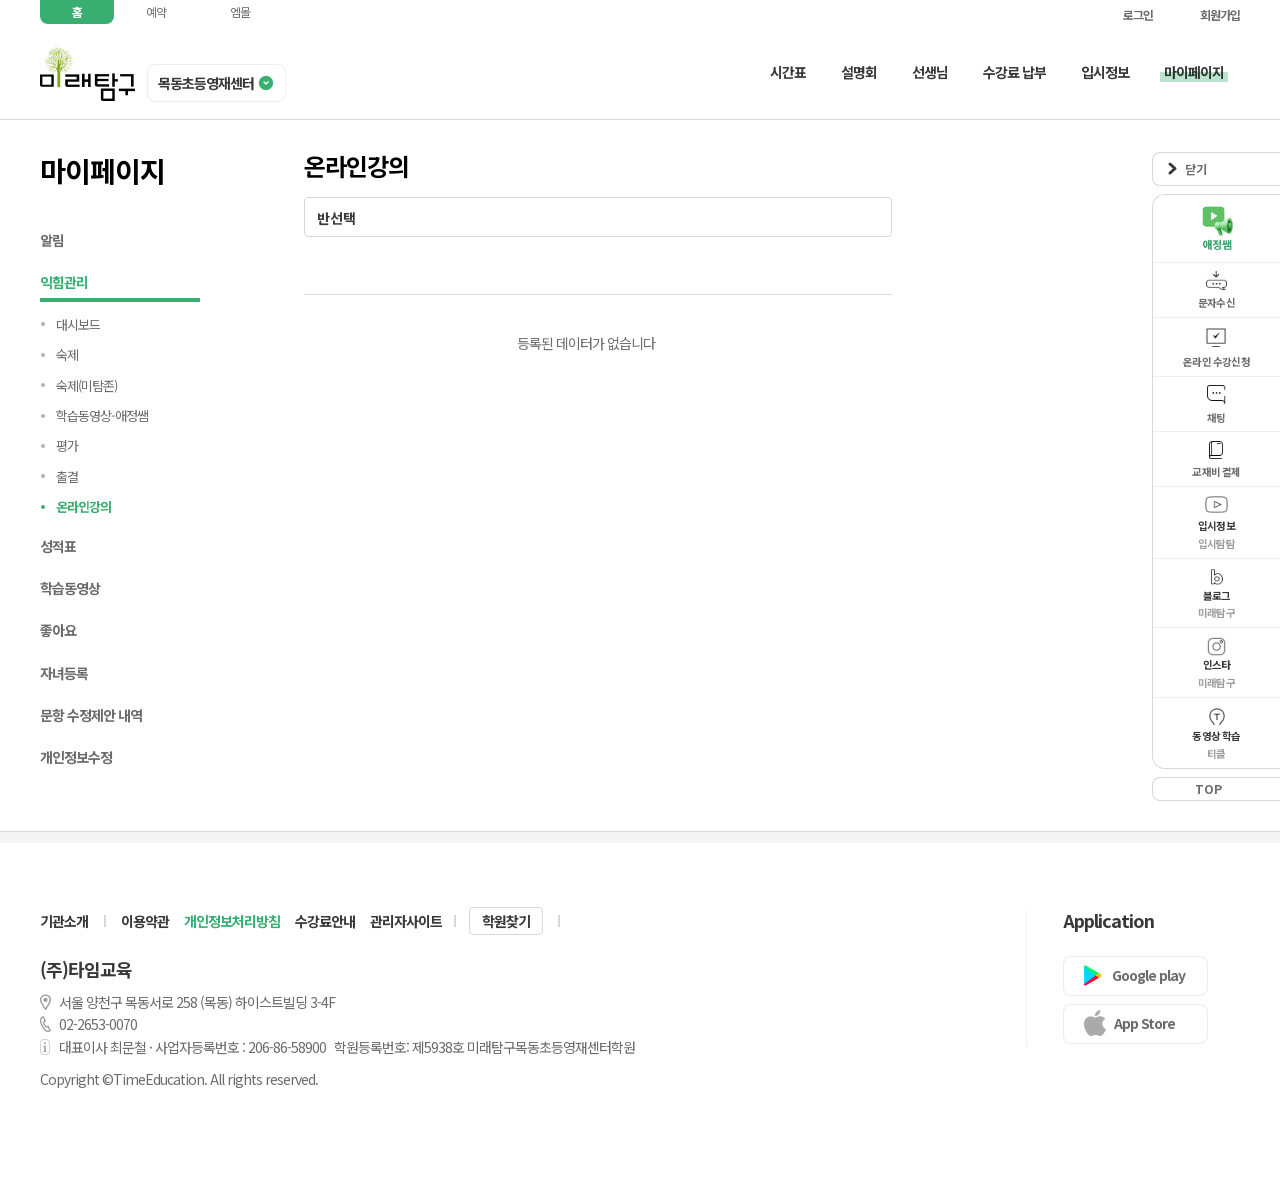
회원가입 (1209, 14)
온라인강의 (83, 506)
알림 (52, 240)
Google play (1148, 975)
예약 (156, 11)
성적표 (58, 546)
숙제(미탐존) (86, 385)
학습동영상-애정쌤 (102, 415)
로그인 (1128, 14)
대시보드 (78, 324)
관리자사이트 (406, 921)
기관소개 (64, 921)
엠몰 (240, 11)
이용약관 (145, 921)
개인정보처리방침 (232, 921)
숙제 (67, 354)
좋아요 (58, 630)
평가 (67, 445)
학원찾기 (506, 921)
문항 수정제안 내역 (91, 715)
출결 (67, 476)
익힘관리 (120, 284)
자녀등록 (64, 673)
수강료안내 (325, 921)
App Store (1144, 1023)
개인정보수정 (76, 757)
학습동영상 (70, 588)
